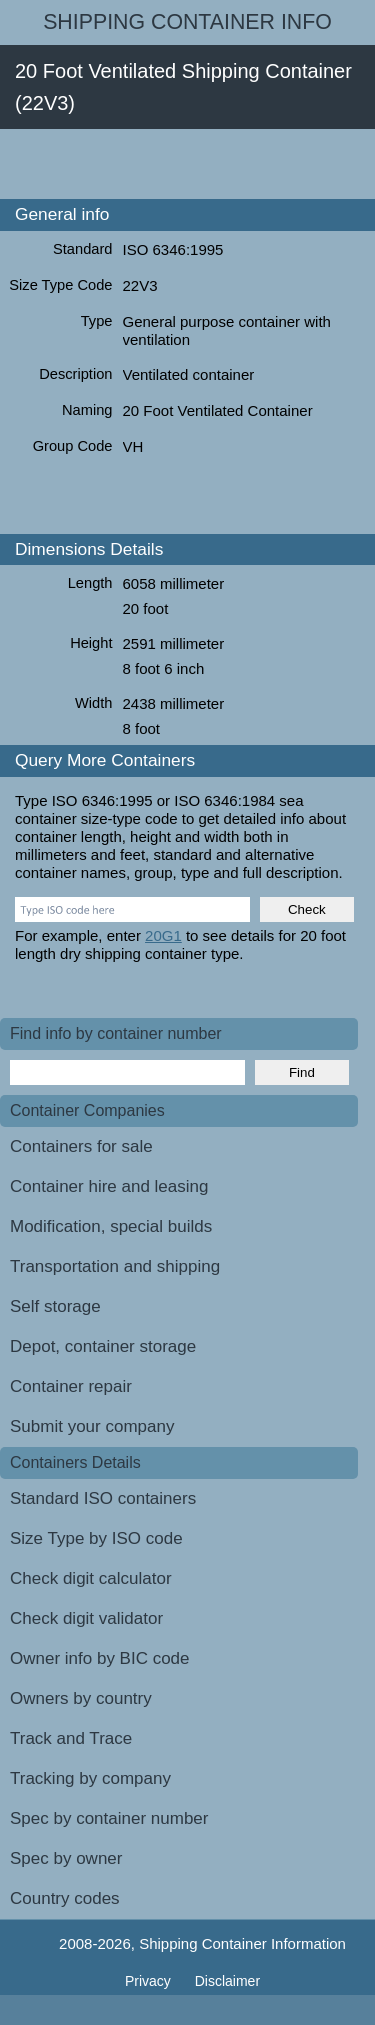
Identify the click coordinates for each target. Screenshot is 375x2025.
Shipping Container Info (187, 22)
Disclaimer (227, 1981)
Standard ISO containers (103, 1498)
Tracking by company (90, 1778)
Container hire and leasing (109, 1186)
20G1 (163, 935)
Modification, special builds (111, 1226)
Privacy (150, 1981)
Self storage (55, 1306)
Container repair (71, 1386)
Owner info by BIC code (100, 1658)
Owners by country (81, 1698)
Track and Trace (71, 1738)
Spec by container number (109, 1818)
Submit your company (92, 1426)
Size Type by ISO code (96, 1538)
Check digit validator (86, 1618)
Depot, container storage (103, 1346)
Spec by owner (66, 1858)
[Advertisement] (187, 164)
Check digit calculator (91, 1578)
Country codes (65, 1898)
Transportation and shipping (115, 1266)
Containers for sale (81, 1146)
